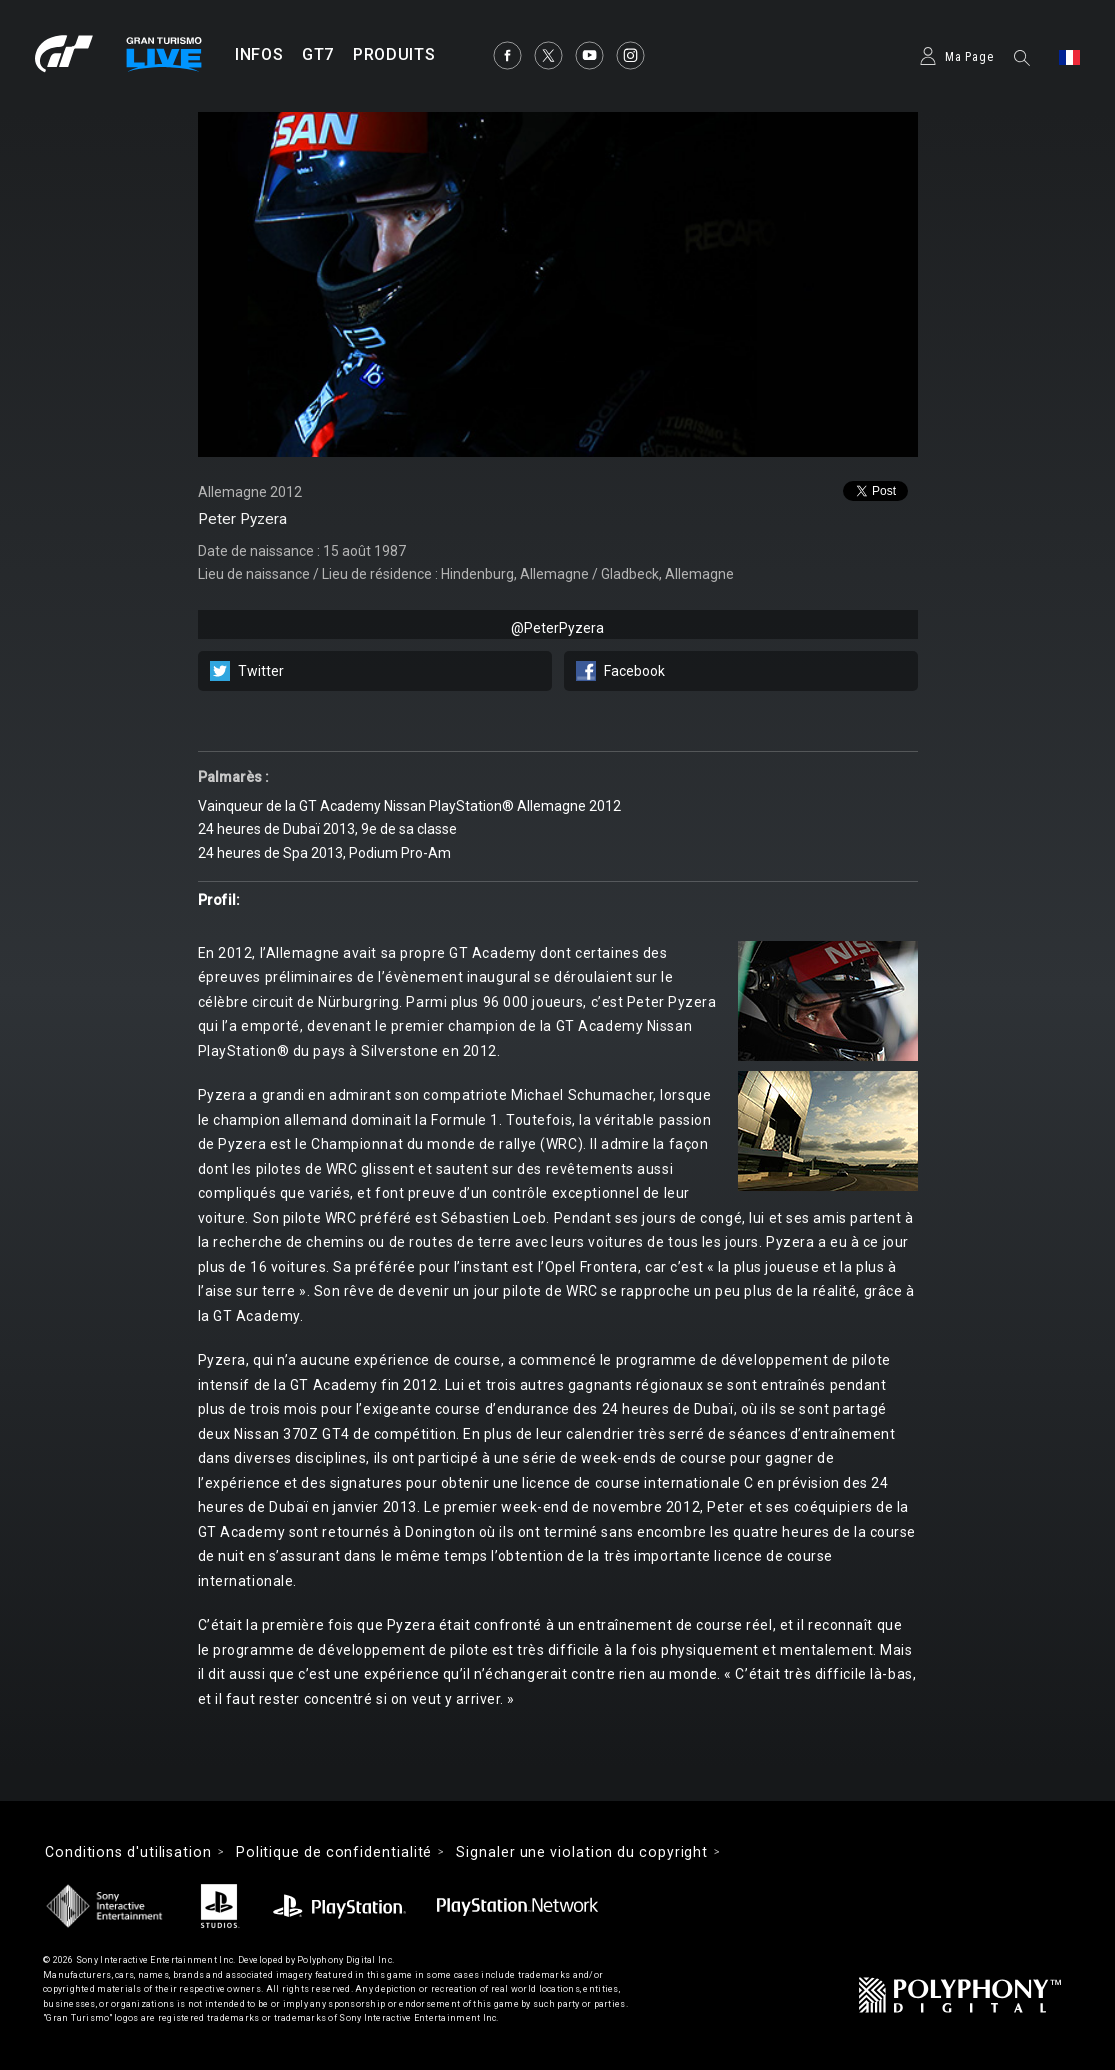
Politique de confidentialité (334, 1852)
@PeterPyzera (557, 628)
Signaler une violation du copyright (582, 1852)
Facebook (634, 671)
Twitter (261, 671)
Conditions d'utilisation (128, 1852)
